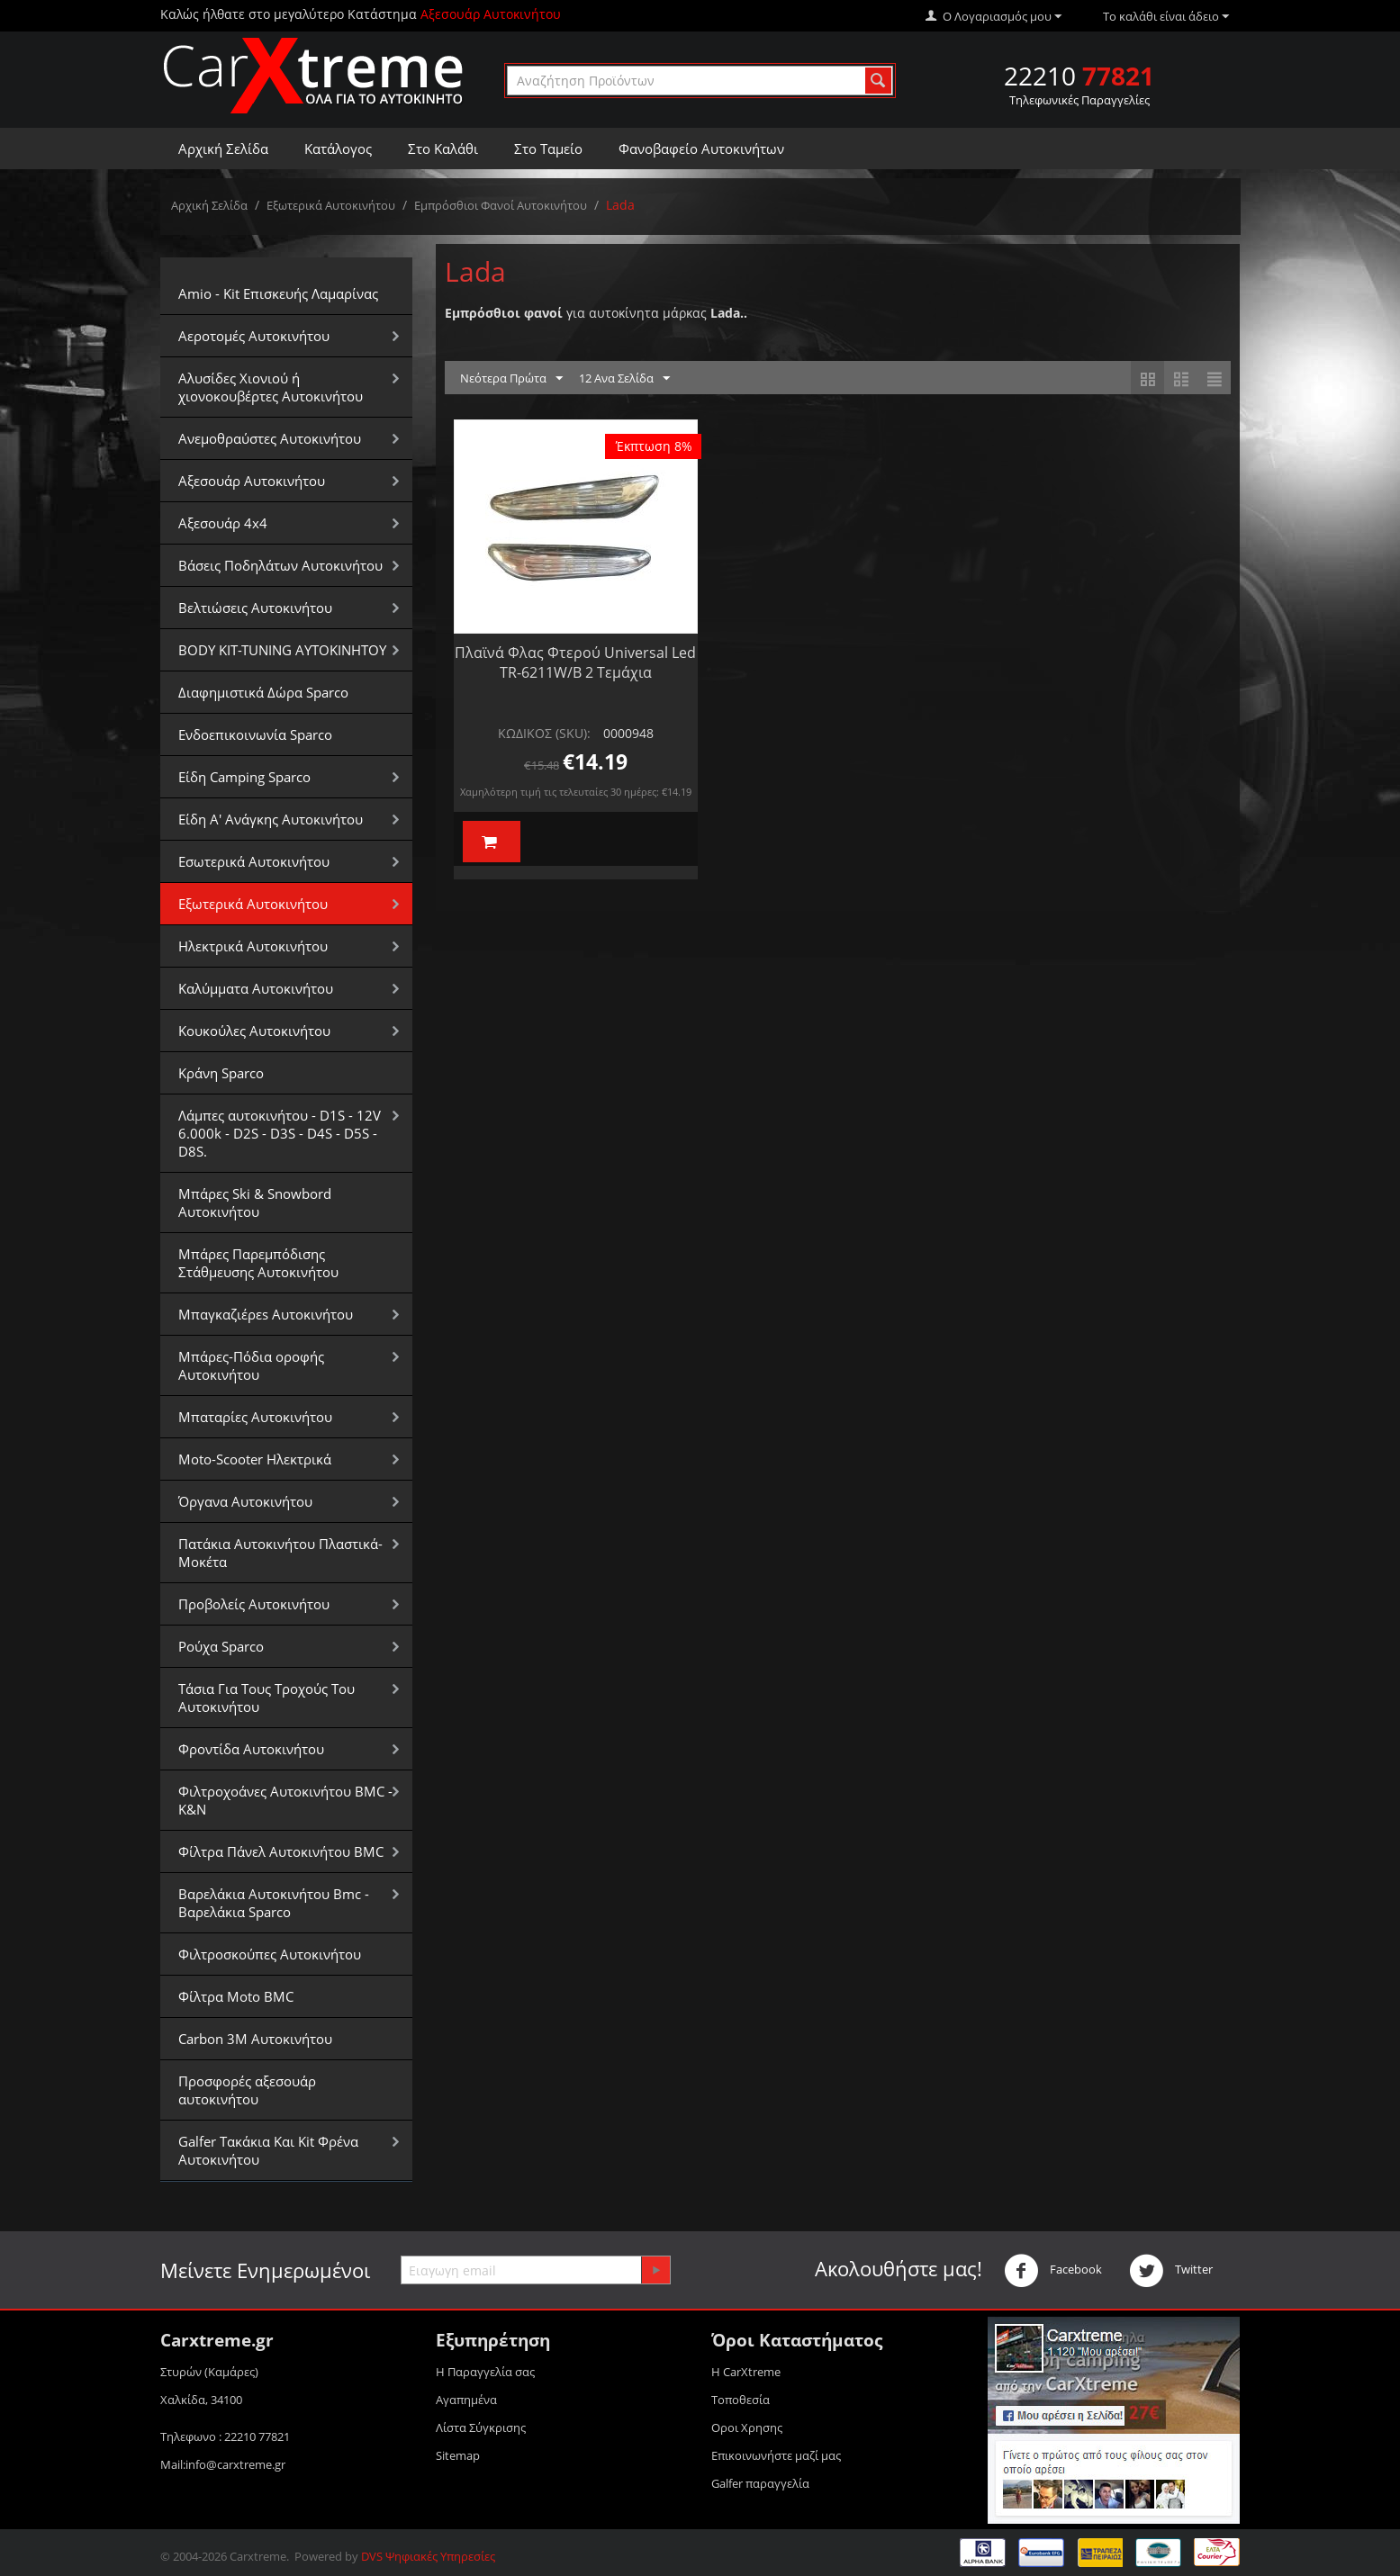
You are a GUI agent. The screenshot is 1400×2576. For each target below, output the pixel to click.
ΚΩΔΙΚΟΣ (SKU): (544, 733)
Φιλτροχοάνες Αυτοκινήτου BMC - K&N (285, 1800)
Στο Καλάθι (443, 149)
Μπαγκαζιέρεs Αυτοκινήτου (265, 1314)
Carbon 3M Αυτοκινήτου (255, 2039)
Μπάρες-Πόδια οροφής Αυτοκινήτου (251, 1365)
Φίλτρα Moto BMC (236, 1996)
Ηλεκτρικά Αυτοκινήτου (253, 946)
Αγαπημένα (466, 2399)
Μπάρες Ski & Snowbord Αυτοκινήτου (254, 1202)
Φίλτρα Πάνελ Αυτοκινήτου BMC (281, 1851)
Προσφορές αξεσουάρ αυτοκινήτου (247, 2090)
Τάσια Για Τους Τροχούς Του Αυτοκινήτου (266, 1698)
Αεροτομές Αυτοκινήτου (254, 336)
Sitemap (458, 2455)
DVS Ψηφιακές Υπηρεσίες (428, 2556)
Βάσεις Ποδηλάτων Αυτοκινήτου (280, 565)
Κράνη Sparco (221, 1073)
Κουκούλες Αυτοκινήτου (254, 1031)
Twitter (1171, 2271)
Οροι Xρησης (746, 2427)
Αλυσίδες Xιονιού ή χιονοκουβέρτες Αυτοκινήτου (270, 387)
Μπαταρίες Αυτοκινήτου (255, 1417)
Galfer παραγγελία (760, 2483)
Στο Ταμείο (548, 149)
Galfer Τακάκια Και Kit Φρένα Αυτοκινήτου (268, 2150)
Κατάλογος (338, 149)
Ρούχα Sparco (221, 1646)
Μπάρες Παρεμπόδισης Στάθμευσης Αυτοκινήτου (258, 1263)
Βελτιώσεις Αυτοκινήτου (255, 608)
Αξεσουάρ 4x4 (222, 523)
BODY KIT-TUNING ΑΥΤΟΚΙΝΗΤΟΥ (282, 650)
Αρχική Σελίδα (223, 149)
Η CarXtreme (746, 2372)
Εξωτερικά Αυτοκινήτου (330, 205)
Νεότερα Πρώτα (511, 379)
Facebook (1053, 2271)
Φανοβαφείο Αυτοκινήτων (701, 149)
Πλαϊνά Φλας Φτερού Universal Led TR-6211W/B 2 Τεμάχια (575, 662)
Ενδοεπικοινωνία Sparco (255, 734)
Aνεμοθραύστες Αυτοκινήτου (269, 438)
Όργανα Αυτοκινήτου (245, 1501)
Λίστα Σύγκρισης (481, 2427)
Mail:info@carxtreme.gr (222, 2464)
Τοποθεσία (740, 2399)
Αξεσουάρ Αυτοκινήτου (251, 481)
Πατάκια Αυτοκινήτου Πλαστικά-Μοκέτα (280, 1553)
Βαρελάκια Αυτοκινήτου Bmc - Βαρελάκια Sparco (273, 1903)
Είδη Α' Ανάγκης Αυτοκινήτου (270, 819)
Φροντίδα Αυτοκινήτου (251, 1749)
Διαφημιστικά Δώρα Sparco (263, 692)
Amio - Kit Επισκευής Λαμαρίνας (278, 293)
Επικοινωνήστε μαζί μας (776, 2455)
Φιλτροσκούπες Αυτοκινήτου (269, 1954)
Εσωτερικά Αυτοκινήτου (254, 861)
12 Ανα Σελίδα (624, 379)
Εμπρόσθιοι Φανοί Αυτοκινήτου (500, 205)
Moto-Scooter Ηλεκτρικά (254, 1459)
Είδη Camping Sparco (244, 777)
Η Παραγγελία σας (485, 2372)
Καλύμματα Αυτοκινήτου (255, 988)
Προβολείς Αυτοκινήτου (254, 1604)
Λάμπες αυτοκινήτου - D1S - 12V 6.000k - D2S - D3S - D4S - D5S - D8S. (279, 1133)
